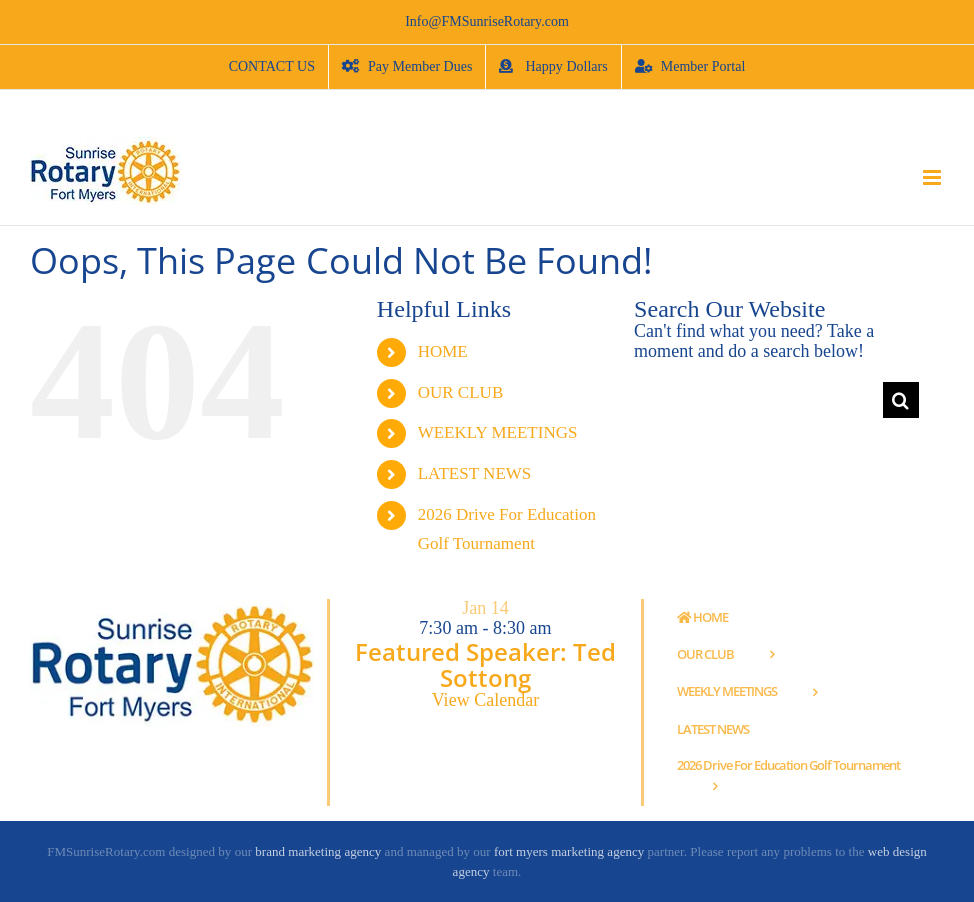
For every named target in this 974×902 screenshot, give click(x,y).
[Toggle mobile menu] (933, 177)
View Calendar (486, 700)
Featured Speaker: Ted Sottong (486, 664)
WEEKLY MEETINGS (498, 432)
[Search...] (758, 400)
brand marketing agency (318, 851)
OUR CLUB (461, 392)
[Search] (901, 400)
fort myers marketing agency (569, 851)
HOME (443, 351)
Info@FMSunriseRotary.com (487, 21)
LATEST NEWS (475, 473)
